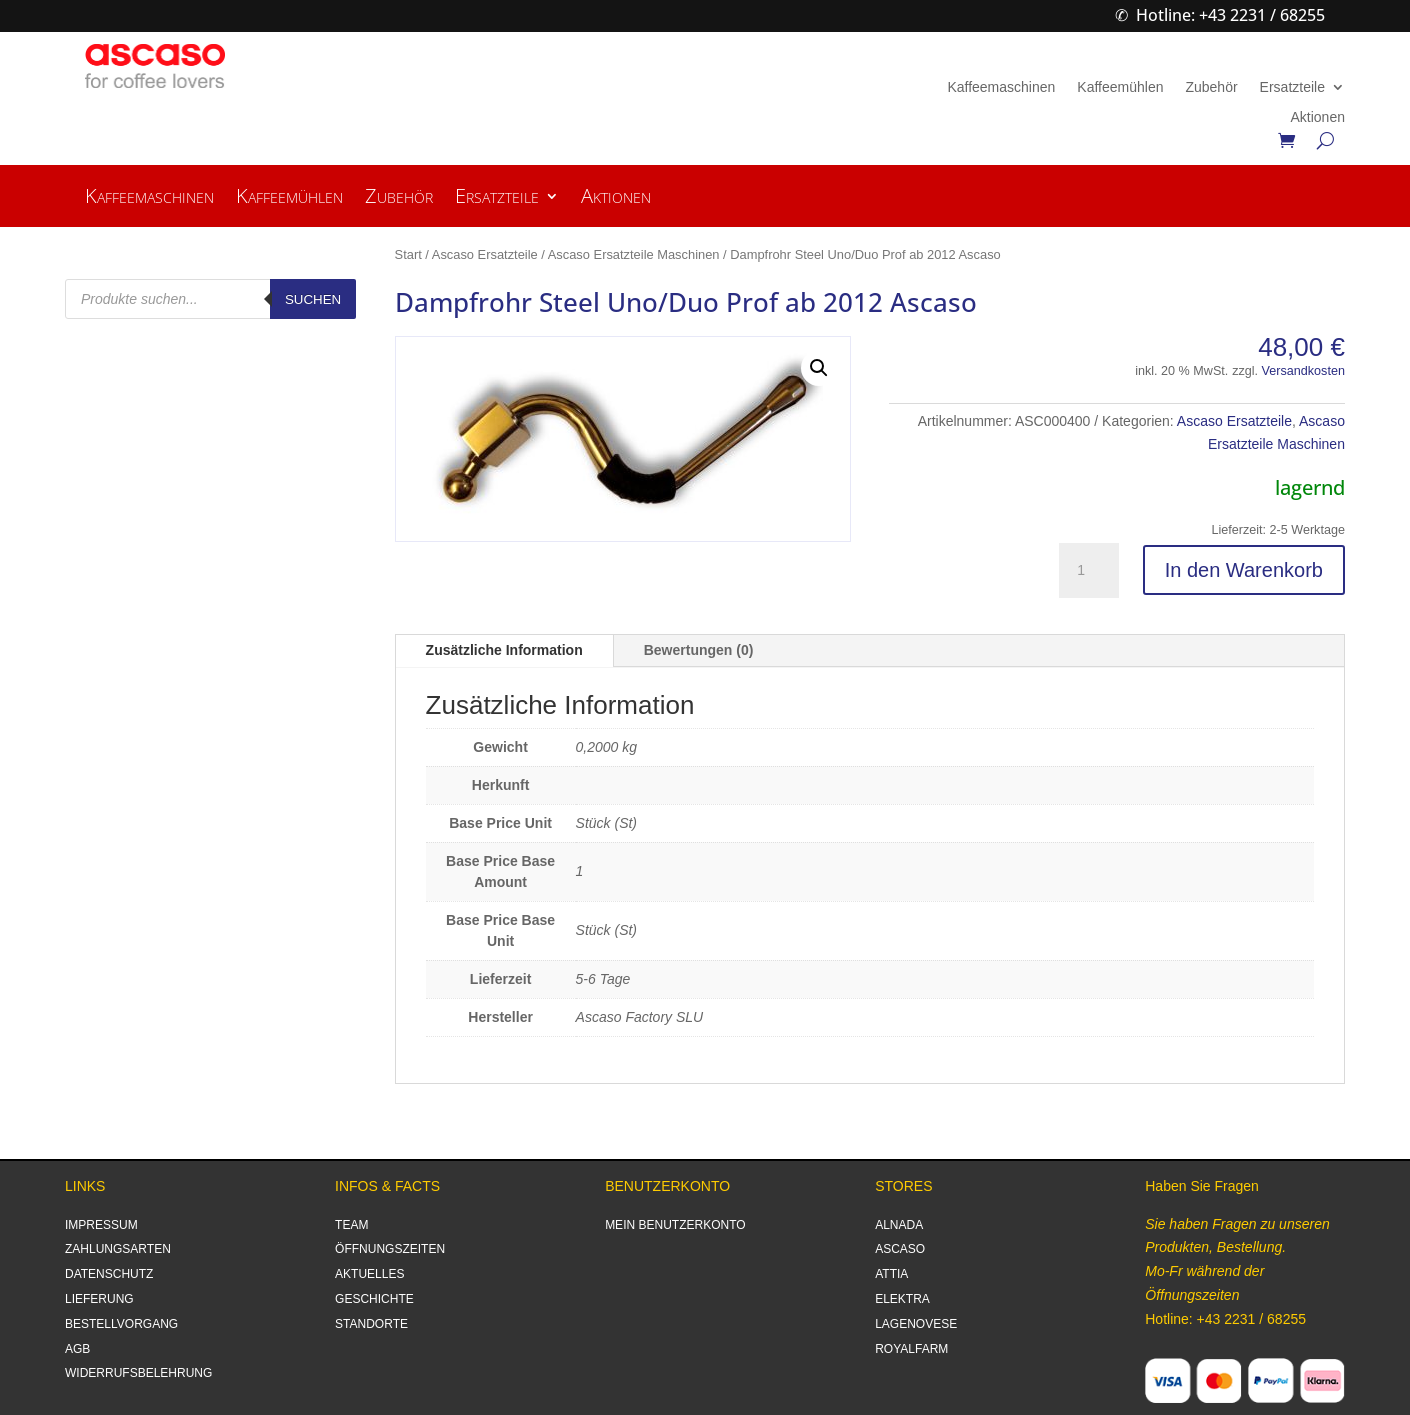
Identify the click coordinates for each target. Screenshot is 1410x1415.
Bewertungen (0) (699, 650)
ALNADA (899, 1225)
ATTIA (891, 1274)
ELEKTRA (902, 1299)
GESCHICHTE (374, 1299)
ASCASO (900, 1249)
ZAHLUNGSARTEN (118, 1249)
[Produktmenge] (1089, 571)
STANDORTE (371, 1324)
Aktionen (1317, 117)
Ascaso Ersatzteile (485, 254)
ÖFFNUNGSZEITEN (390, 1249)
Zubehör (1211, 87)
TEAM (351, 1225)
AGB (77, 1349)
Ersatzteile (1292, 87)
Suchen (313, 299)
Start (408, 254)
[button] (819, 368)
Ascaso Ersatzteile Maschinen (634, 254)
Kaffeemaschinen (1001, 87)
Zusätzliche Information (504, 650)
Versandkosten (1303, 371)
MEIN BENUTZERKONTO (675, 1225)
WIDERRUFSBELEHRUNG (138, 1373)
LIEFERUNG (99, 1299)
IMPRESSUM (101, 1225)
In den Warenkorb (1244, 570)
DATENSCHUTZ (109, 1274)
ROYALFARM (911, 1349)
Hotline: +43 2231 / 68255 (1230, 15)
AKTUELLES (369, 1274)
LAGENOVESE (916, 1324)
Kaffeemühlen (1120, 87)
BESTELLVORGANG (121, 1324)
